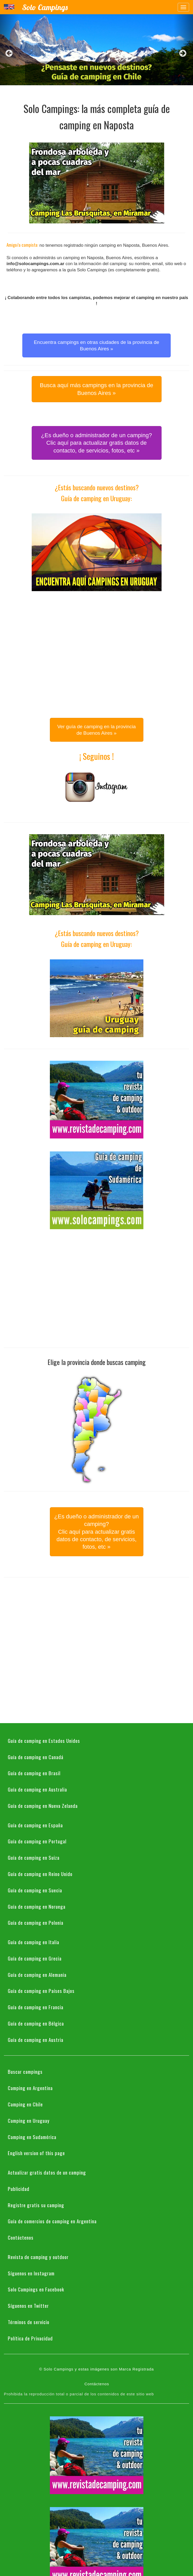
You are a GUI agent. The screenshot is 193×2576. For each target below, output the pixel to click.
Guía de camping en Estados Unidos (44, 1740)
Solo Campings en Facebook (36, 2289)
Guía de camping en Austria (35, 2039)
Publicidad (18, 2188)
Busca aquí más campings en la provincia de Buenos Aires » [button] (96, 389)
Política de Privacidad (30, 2338)
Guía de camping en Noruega (36, 1906)
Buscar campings (25, 2071)
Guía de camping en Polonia (35, 1922)
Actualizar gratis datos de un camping (47, 2172)
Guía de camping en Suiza (33, 1857)
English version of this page (36, 2152)
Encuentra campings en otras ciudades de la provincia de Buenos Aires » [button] (96, 345)
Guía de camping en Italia (33, 1941)
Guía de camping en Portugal (37, 1841)
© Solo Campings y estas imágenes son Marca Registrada (96, 2369)
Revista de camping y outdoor (38, 2256)
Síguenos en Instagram (31, 2273)
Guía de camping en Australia (37, 1789)
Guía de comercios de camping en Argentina (52, 2221)
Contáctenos (21, 2237)
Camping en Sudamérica (32, 2136)
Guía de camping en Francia (35, 2007)
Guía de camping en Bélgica (36, 2023)
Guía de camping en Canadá (35, 1756)
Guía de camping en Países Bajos (41, 1990)
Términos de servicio (28, 2321)
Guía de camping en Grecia (35, 1958)
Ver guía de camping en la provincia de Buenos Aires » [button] (96, 730)
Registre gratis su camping (36, 2205)
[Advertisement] (48, 652)
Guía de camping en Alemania (37, 1974)
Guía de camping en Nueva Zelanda (43, 1805)
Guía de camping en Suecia (35, 1890)
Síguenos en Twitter (28, 2305)
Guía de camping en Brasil (34, 1773)
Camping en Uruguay (29, 2120)
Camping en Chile (25, 2104)
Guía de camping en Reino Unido (40, 1873)
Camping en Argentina (30, 2087)
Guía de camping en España (35, 1825)
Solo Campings (45, 7)
